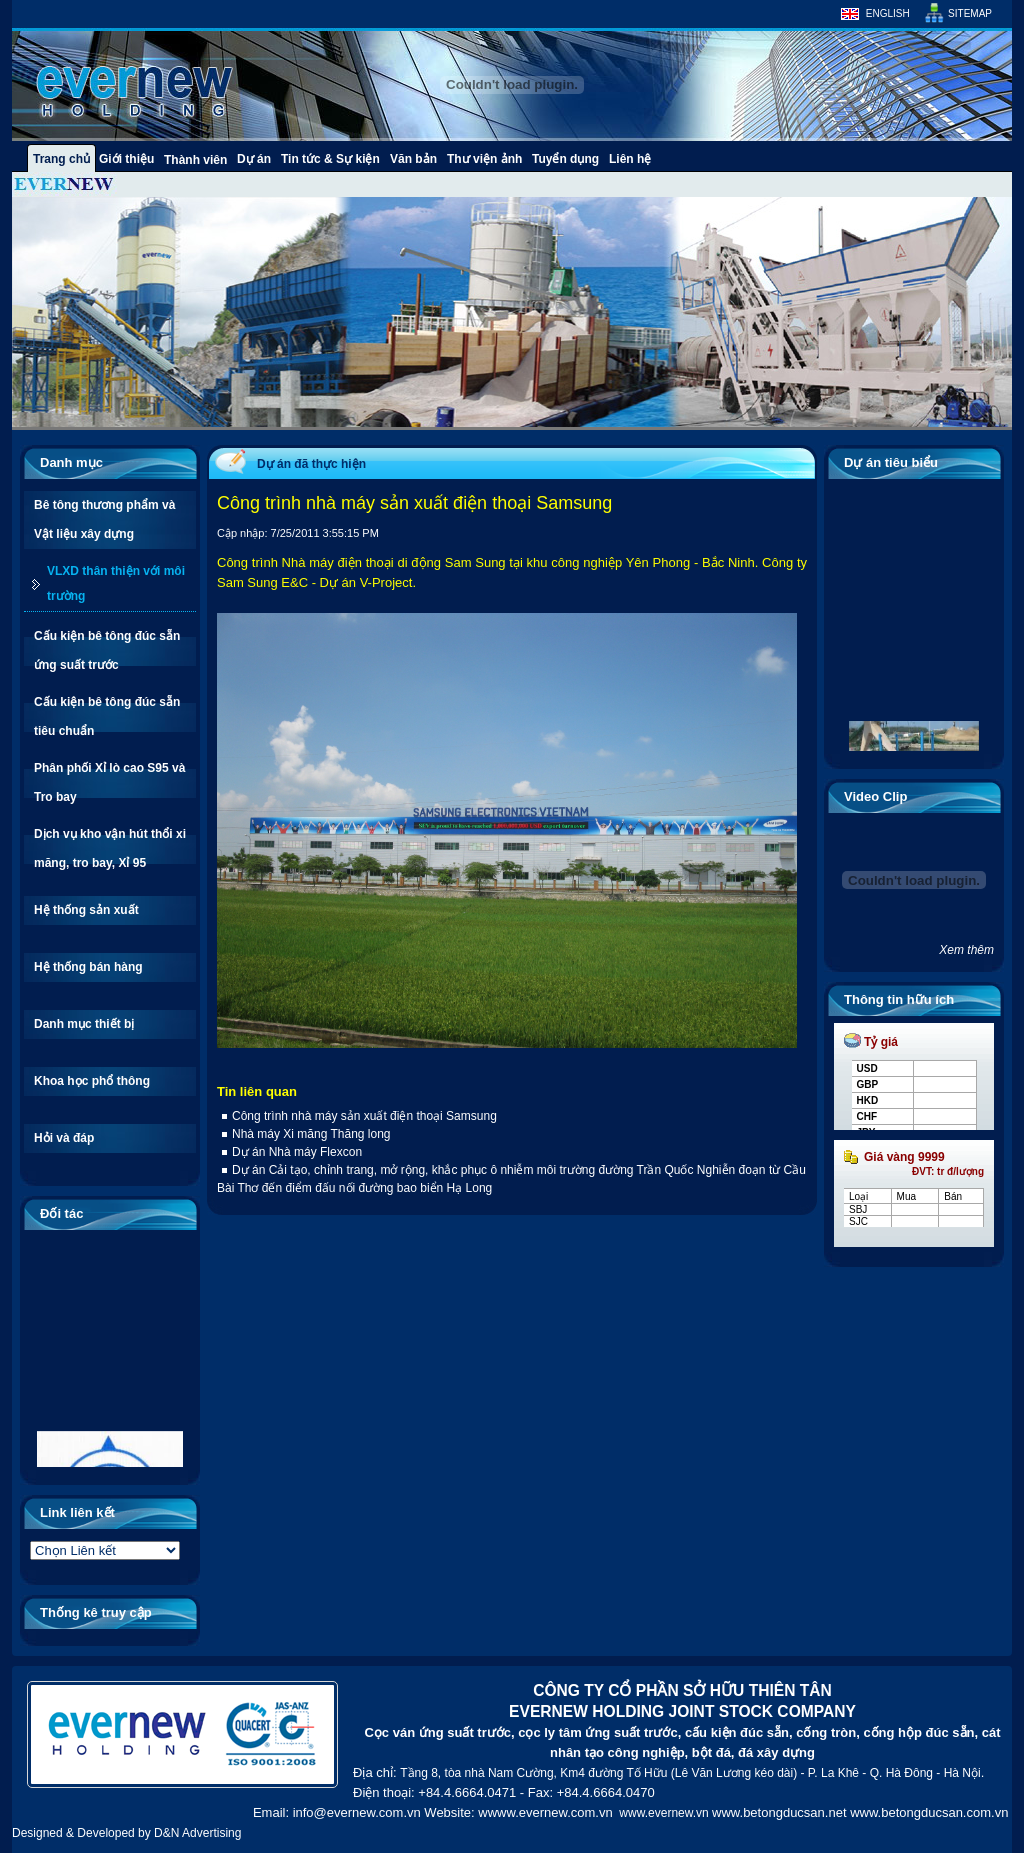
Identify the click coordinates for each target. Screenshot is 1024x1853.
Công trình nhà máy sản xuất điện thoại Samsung (364, 1116)
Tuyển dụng (565, 159)
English (888, 13)
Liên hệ (630, 159)
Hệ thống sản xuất (86, 910)
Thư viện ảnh (484, 159)
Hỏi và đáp (64, 1138)
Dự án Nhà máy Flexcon (297, 1152)
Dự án (254, 159)
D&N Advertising (197, 1833)
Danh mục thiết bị (84, 1024)
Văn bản (413, 159)
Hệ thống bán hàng (88, 967)
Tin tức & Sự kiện (330, 159)
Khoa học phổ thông (92, 1081)
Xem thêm (966, 950)
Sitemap (970, 13)
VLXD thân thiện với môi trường (116, 583)
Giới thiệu (126, 159)
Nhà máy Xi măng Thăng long (311, 1134)
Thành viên (195, 160)
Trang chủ (61, 159)
